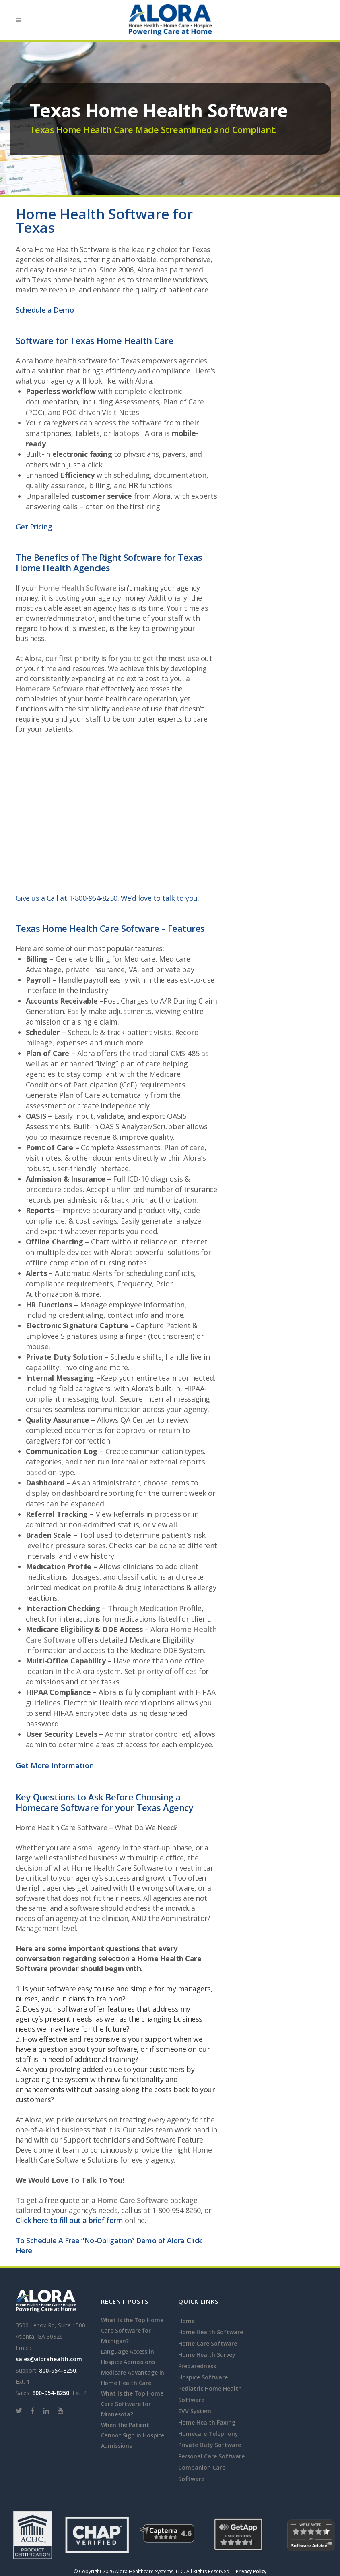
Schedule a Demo (45, 310)
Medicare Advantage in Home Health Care (133, 2378)
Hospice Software (203, 2377)
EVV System (194, 2411)
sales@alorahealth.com (49, 2359)
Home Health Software (78, 588)
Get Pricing (34, 526)
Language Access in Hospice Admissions (128, 2357)
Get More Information (55, 1765)
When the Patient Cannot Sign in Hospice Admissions (133, 2435)
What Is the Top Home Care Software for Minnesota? (132, 2403)
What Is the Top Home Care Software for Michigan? (132, 2330)
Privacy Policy (251, 2571)
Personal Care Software (211, 2456)
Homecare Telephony (208, 2433)
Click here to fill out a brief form (69, 2220)
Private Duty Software (209, 2445)
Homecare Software (50, 688)
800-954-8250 (57, 2370)
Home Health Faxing (206, 2422)
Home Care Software (132, 2200)
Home (186, 2321)
